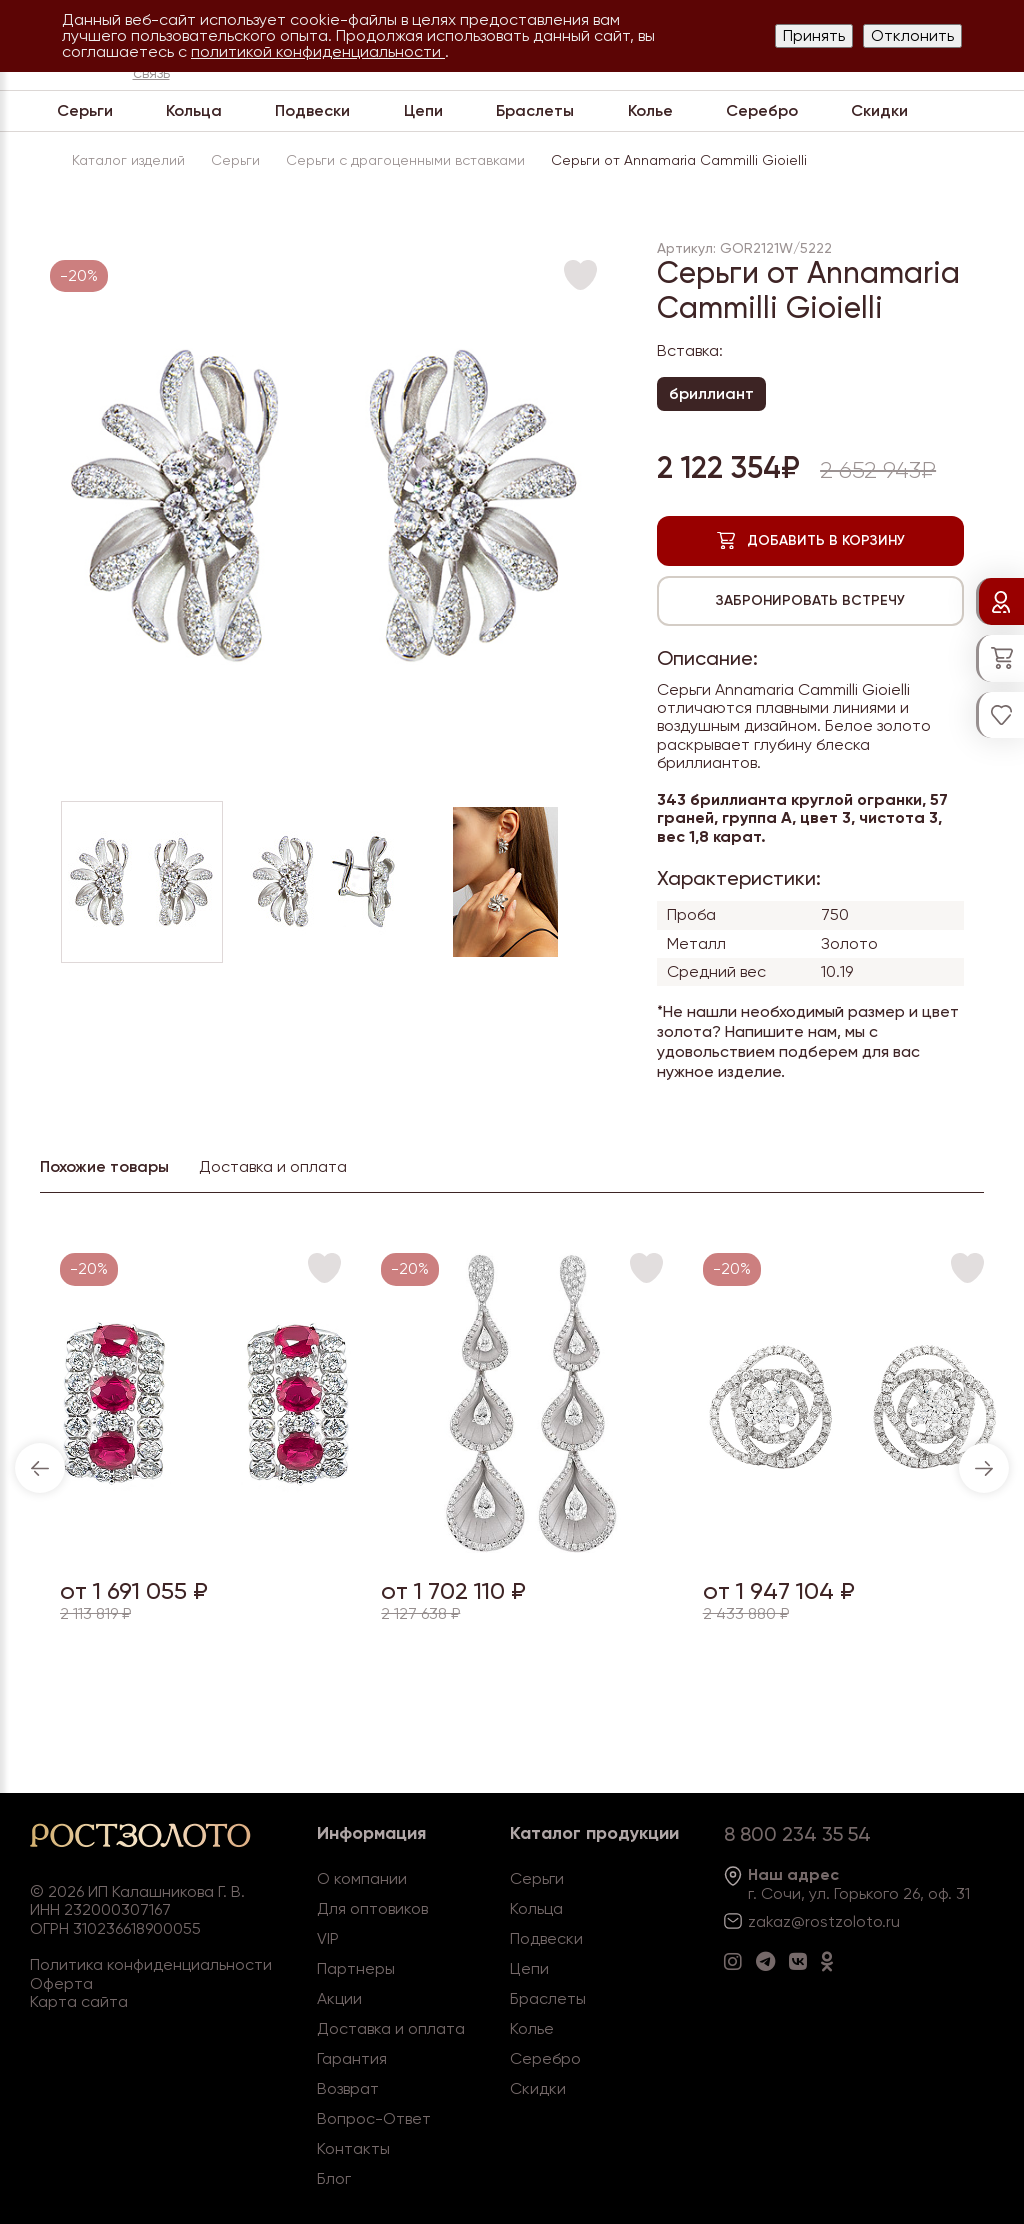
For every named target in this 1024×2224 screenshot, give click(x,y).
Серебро (762, 110)
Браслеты (535, 110)
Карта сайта (79, 2001)
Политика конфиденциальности (151, 1964)
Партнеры (356, 1968)
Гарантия (352, 2058)
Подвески (312, 110)
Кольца (194, 110)
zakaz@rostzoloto (815, 1921)
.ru (891, 1921)
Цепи (423, 110)
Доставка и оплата (391, 2028)
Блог (334, 2178)
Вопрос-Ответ (374, 2118)
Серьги (85, 110)
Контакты (353, 2148)
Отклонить (912, 35)
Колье (650, 110)
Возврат (348, 2088)
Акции (339, 1998)
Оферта (61, 1983)
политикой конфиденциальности (318, 51)
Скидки (879, 110)
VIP (328, 1938)
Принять (814, 35)
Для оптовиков (372, 1908)
